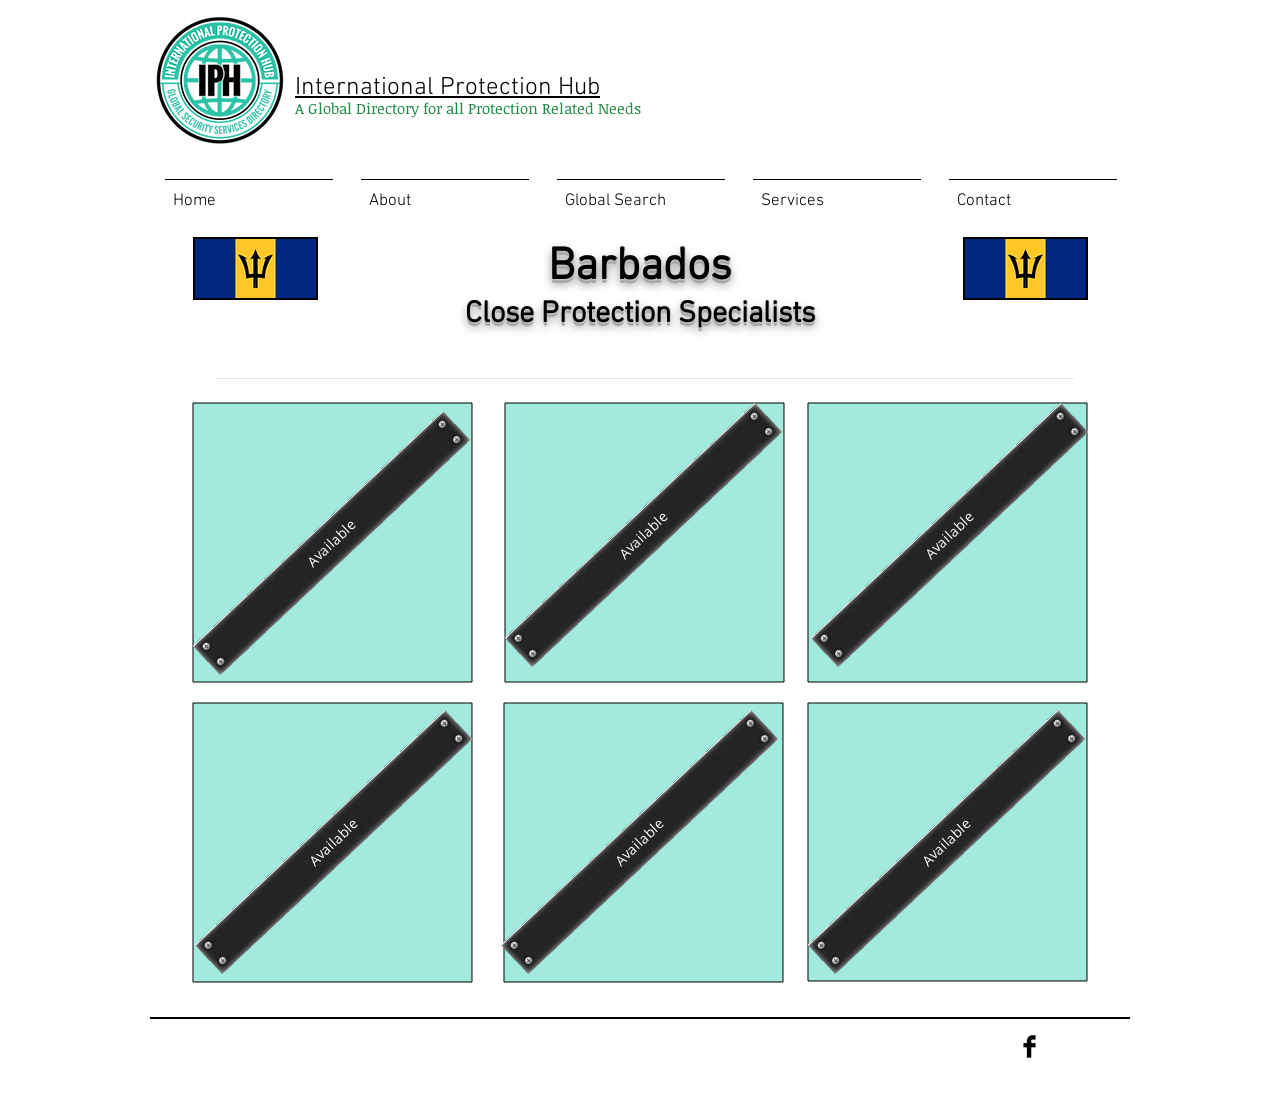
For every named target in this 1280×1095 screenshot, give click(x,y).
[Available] (331, 543)
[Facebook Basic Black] (1029, 1046)
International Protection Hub (447, 88)
